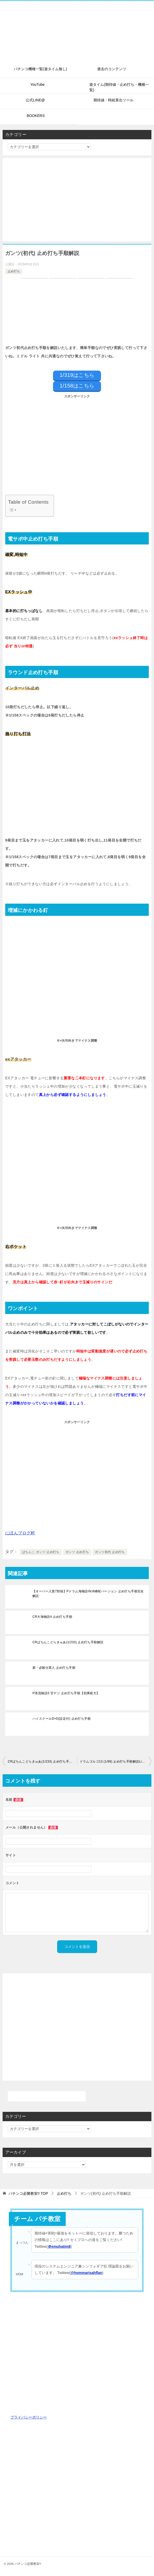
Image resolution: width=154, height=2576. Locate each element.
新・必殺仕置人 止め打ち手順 (53, 1668)
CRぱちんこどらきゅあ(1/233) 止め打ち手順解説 (68, 1642)
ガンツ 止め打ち (77, 1552)
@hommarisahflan (86, 2273)
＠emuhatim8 (59, 2246)
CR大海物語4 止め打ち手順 (52, 1617)
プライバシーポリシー (28, 2417)
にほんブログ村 (20, 1533)
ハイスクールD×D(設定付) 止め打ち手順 (61, 1718)
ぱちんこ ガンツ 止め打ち (40, 1552)
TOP (28, 2193)
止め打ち (14, 271)
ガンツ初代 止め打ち (110, 1552)
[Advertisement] (77, 199)
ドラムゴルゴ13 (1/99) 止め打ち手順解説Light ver (116, 1761)
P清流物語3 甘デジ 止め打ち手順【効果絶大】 (66, 1693)
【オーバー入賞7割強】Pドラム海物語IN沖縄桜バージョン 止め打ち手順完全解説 (88, 1593)
